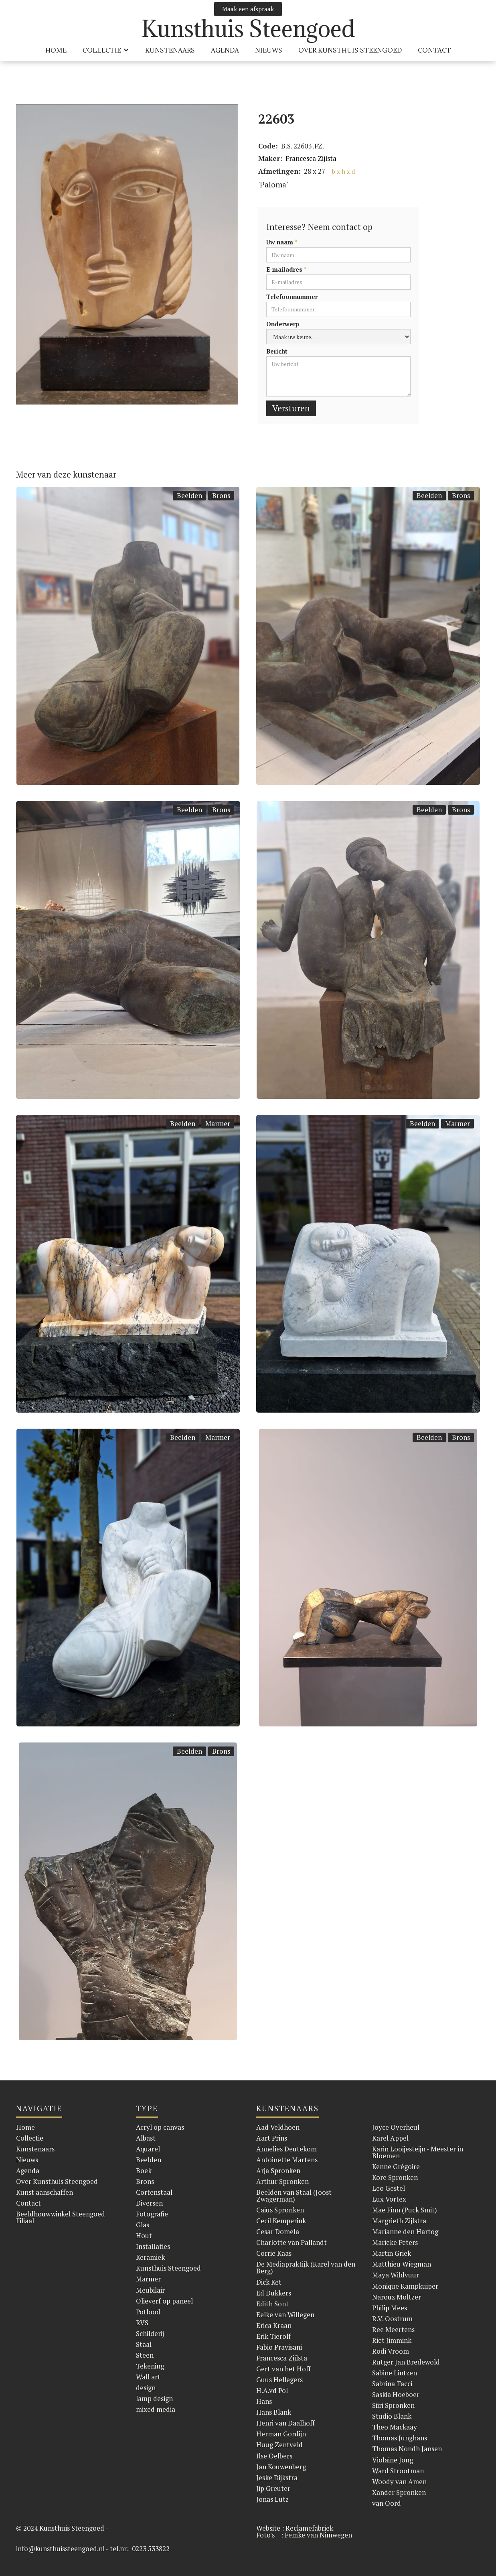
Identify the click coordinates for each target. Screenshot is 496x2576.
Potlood (148, 2311)
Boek (144, 2170)
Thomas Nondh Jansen (407, 2448)
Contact (434, 50)
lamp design (154, 2398)
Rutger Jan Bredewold (406, 2361)
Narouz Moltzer (396, 2296)
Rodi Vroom (390, 2351)
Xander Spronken (399, 2492)
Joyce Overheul (395, 2127)
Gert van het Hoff (283, 2368)
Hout (144, 2235)
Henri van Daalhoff (285, 2422)
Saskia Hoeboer (395, 2394)
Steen (145, 2355)
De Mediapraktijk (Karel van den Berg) (305, 2267)
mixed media (155, 2409)
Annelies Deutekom (286, 2148)
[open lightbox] (127, 254)
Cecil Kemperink (281, 2220)
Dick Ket (268, 2282)
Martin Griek (391, 2253)
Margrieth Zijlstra (399, 2220)
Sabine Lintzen (394, 2372)
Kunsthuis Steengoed (168, 2268)
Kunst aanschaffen (44, 2192)
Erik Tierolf (273, 2336)
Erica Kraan (274, 2325)
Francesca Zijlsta (310, 158)
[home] (248, 28)
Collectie (29, 2138)
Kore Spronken (395, 2177)
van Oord (386, 2503)
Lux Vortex (389, 2199)
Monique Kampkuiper (405, 2286)
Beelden (189, 495)
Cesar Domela (277, 2231)
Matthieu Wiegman (401, 2264)
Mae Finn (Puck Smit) (404, 2209)
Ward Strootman (398, 2470)
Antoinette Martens (287, 2159)
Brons (221, 495)
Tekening (150, 2366)
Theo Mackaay (394, 2427)
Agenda (225, 50)
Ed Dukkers (273, 2292)
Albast (146, 2138)
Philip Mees (389, 2307)
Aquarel (148, 2148)
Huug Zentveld (279, 2444)
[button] (106, 50)
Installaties (153, 2246)
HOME (56, 50)
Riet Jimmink (391, 2340)
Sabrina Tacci (392, 2383)
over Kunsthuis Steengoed (350, 50)
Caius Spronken (280, 2209)
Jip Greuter (273, 2488)
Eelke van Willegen (285, 2314)
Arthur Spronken (282, 2181)
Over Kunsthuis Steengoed (57, 2181)
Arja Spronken (278, 2170)
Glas (142, 2224)
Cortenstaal (154, 2192)
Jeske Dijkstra (277, 2477)
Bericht (276, 351)
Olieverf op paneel (164, 2300)
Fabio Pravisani (279, 2347)
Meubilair (150, 2290)
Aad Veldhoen (278, 2127)
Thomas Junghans (399, 2437)
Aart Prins (271, 2138)
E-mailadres (286, 269)
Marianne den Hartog (405, 2231)
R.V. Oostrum (392, 2318)
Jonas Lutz (272, 2499)
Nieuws (268, 50)
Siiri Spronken (393, 2405)
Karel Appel (390, 2138)
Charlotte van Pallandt (291, 2242)
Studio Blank (391, 2416)
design (146, 2387)
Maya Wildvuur (395, 2274)
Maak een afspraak (248, 9)
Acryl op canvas (160, 2127)
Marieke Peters (395, 2242)
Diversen (149, 2203)
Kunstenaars (35, 2148)
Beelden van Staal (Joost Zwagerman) (294, 2195)
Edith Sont (272, 2303)
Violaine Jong (392, 2459)
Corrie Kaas (274, 2253)
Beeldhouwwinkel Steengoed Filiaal (60, 2217)
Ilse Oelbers (274, 2455)
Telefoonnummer (292, 297)
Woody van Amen (399, 2481)
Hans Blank (273, 2412)
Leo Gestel (388, 2188)
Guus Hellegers (279, 2379)
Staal (144, 2344)
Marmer (217, 1123)
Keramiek (150, 2257)
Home (25, 2127)
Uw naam (281, 242)
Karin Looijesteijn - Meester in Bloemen (417, 2152)
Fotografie (152, 2213)
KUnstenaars (170, 50)
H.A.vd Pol (272, 2390)
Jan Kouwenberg (281, 2466)
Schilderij (150, 2333)
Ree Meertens (393, 2329)
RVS (142, 2322)
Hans (264, 2401)
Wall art (148, 2376)
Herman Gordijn (281, 2433)
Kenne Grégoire (396, 2166)
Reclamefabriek (309, 2528)
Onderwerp (282, 324)
